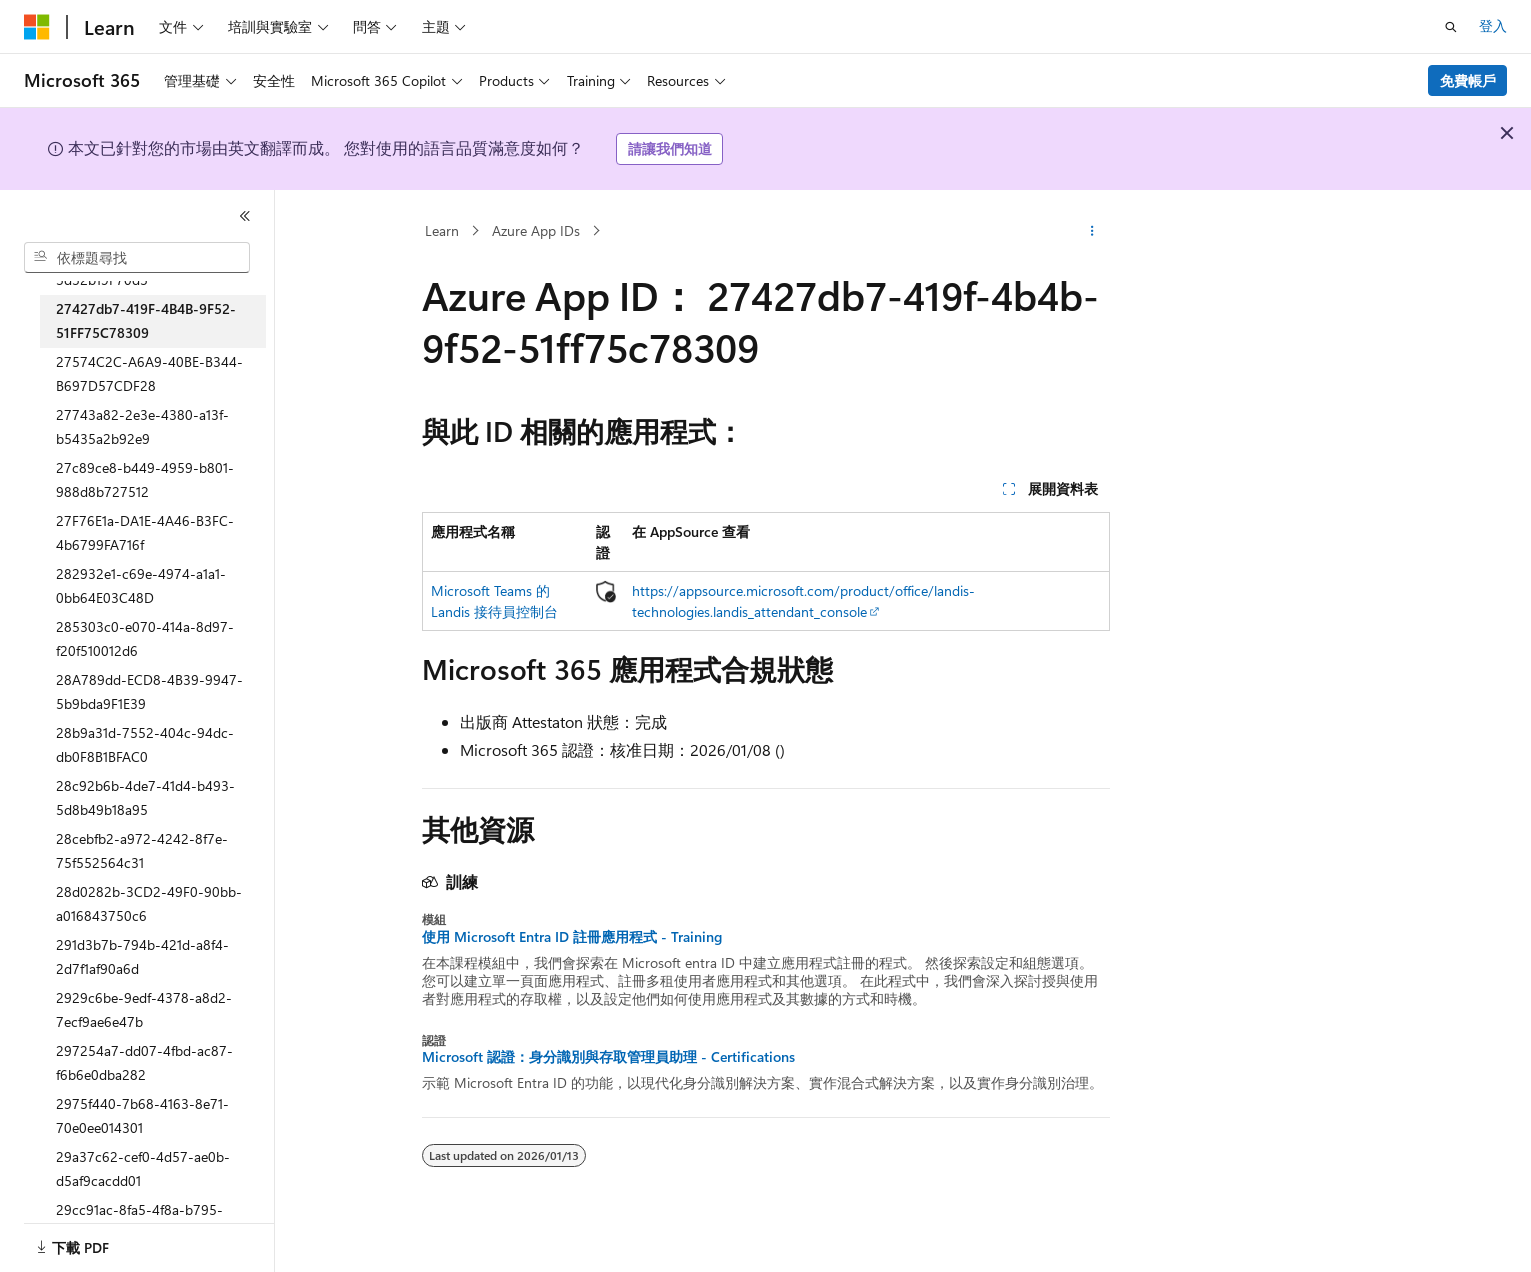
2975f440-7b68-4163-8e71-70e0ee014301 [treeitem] (142, 1116)
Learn (442, 230)
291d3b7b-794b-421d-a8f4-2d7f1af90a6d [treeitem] (142, 957)
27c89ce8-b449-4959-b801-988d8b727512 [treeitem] (145, 480)
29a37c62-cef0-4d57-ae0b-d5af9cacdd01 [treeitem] (143, 1169)
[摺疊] (245, 216)
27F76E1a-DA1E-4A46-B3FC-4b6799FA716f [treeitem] (145, 533)
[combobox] (137, 258)
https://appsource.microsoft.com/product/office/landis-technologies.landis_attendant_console (803, 601)
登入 (1493, 25)
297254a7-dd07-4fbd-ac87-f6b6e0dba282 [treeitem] (144, 1063)
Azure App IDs (536, 230)
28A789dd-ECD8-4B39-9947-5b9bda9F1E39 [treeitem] (149, 692)
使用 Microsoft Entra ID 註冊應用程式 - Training (572, 937)
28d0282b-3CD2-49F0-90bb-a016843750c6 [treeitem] (149, 904)
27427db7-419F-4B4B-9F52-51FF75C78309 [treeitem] (146, 321)
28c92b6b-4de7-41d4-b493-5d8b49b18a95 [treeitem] (145, 798)
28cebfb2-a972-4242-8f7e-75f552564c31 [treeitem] (142, 851)
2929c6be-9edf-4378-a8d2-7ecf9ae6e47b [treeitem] (144, 1010)
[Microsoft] (37, 27)
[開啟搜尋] (1451, 27)
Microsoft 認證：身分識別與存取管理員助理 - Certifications (608, 1057)
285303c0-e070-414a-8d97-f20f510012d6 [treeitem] (145, 639)
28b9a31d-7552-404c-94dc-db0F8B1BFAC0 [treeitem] (145, 745)
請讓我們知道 (670, 148)
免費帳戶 (1468, 80)
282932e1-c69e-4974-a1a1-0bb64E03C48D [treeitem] (141, 586)
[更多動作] (1091, 231)
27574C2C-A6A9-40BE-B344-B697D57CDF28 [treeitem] (149, 374)
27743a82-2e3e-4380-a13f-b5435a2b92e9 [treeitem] (142, 427)
